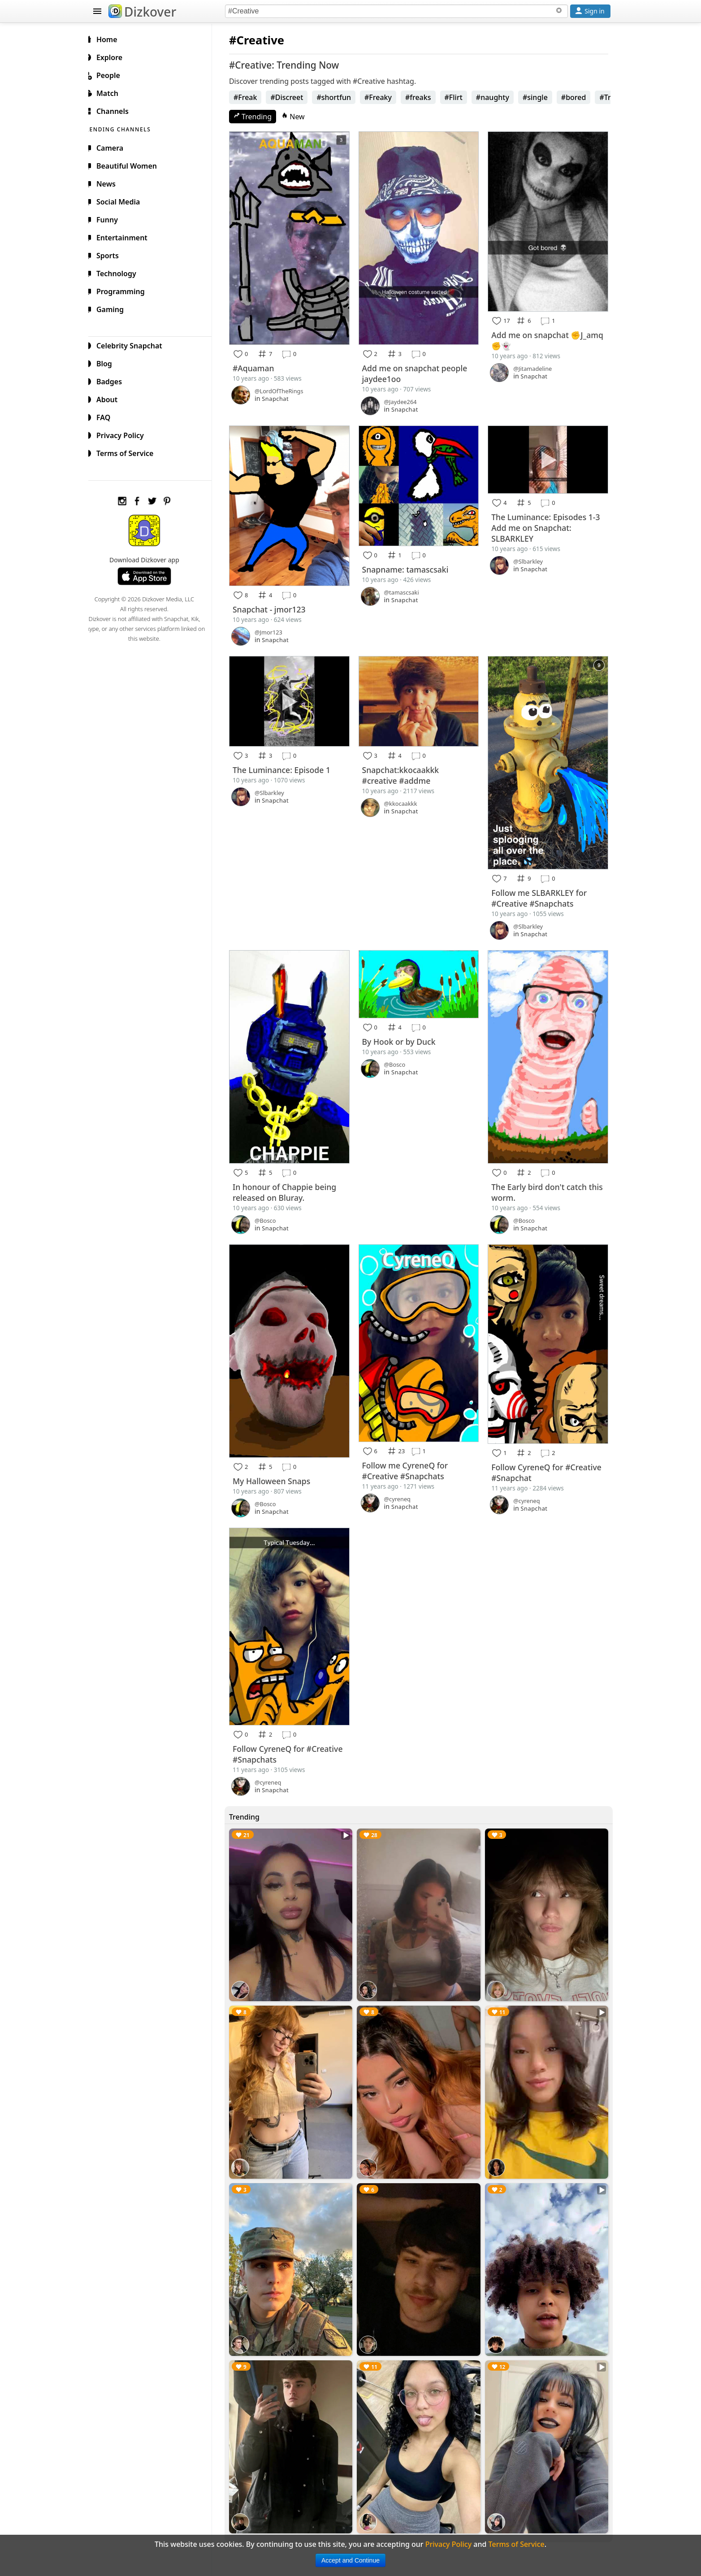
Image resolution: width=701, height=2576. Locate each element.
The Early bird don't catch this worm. (541, 1176)
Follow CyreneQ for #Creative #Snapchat (549, 1453)
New (300, 117)
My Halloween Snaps (278, 1460)
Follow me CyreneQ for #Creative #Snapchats (410, 1450)
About (111, 398)
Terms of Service (129, 452)
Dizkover (142, 11)
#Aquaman (260, 364)
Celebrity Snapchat (133, 344)
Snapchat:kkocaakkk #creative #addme (405, 766)
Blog (108, 362)
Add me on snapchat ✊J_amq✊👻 (538, 337)
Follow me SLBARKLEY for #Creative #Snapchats (541, 886)
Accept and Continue (350, 2560)
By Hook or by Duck (403, 1028)
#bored (580, 97)
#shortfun (341, 97)
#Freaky (385, 97)
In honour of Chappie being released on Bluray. (291, 1176)
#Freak (252, 97)
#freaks (425, 97)
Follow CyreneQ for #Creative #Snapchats (295, 1730)
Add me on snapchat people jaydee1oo (419, 369)
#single (542, 97)
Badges (113, 380)
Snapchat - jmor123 (276, 601)
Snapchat (282, 395)
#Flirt (461, 97)
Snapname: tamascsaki (410, 562)
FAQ (107, 416)
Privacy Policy (124, 434)
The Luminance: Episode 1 (289, 760)
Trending (260, 117)
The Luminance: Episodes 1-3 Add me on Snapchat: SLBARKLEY (548, 522)
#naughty (499, 97)
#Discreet (294, 97)
